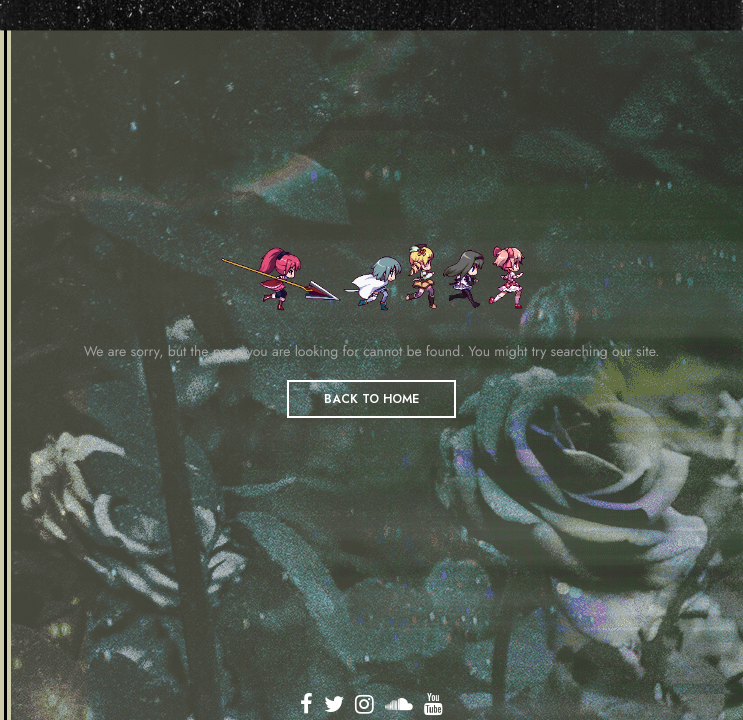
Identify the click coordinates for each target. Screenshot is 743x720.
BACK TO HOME (371, 399)
